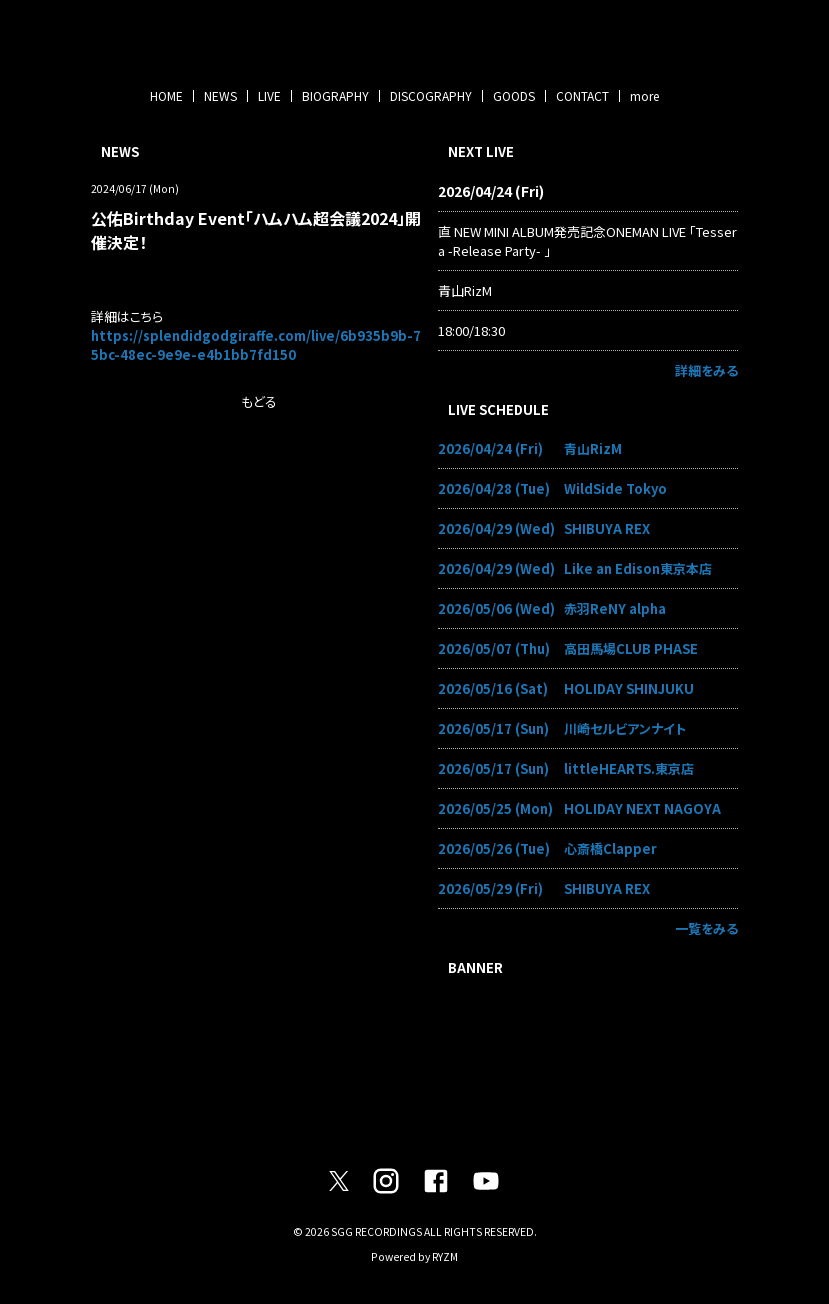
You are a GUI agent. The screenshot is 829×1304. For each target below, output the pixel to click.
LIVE (269, 95)
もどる (259, 401)
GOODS (514, 95)
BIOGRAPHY (335, 95)
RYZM (445, 1256)
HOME (166, 95)
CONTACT (582, 95)
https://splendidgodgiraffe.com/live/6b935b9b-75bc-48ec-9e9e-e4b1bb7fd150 (256, 345)
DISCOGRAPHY (431, 95)
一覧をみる (706, 928)
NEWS (220, 95)
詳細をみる (706, 370)
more (644, 95)
